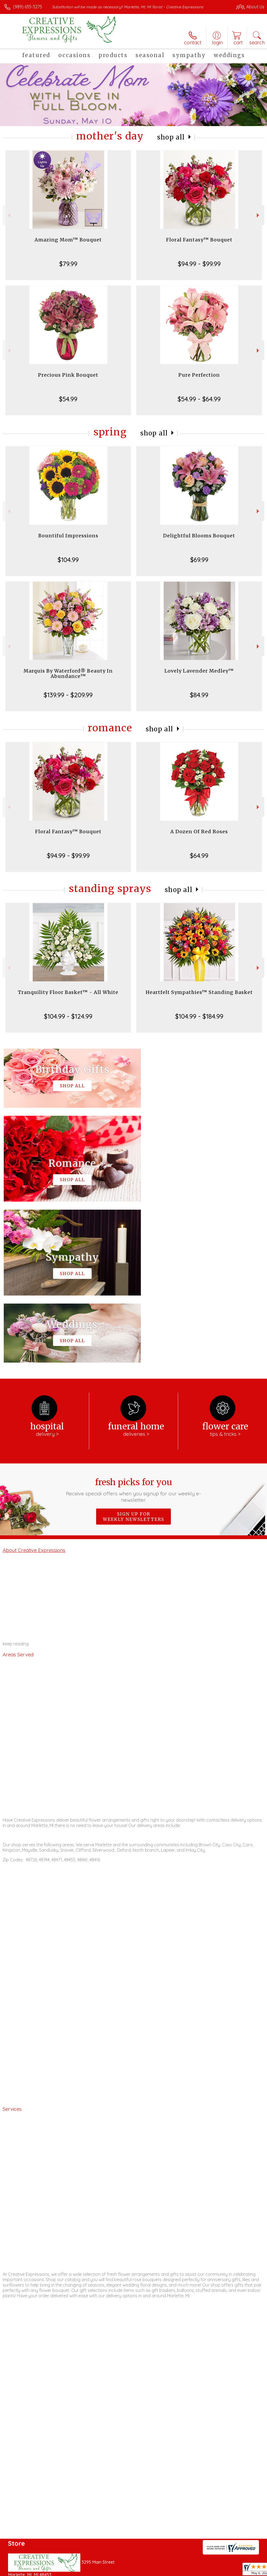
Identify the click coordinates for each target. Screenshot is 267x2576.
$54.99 (68, 399)
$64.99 (199, 856)
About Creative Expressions (34, 1389)
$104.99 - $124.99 (68, 1016)
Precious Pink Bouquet (68, 375)
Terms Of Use (142, 2570)
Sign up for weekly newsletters (133, 1355)
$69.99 (199, 560)
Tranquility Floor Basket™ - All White (68, 992)
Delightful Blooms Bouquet (199, 536)
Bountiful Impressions (68, 536)
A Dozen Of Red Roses (199, 831)
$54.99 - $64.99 (199, 399)
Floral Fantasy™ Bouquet (199, 240)
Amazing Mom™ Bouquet (68, 240)
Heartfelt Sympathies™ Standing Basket (199, 992)
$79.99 (68, 264)
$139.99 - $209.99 (68, 695)
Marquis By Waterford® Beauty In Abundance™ (68, 673)
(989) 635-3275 (27, 6)
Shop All (170, 137)
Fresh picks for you (133, 1329)
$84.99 (199, 695)
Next (258, 215)
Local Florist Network (211, 2570)
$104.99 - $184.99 (199, 1016)
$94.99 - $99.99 (199, 264)
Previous (8, 215)
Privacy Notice (173, 2570)
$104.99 (68, 560)
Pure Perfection (199, 375)
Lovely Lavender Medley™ (199, 671)
